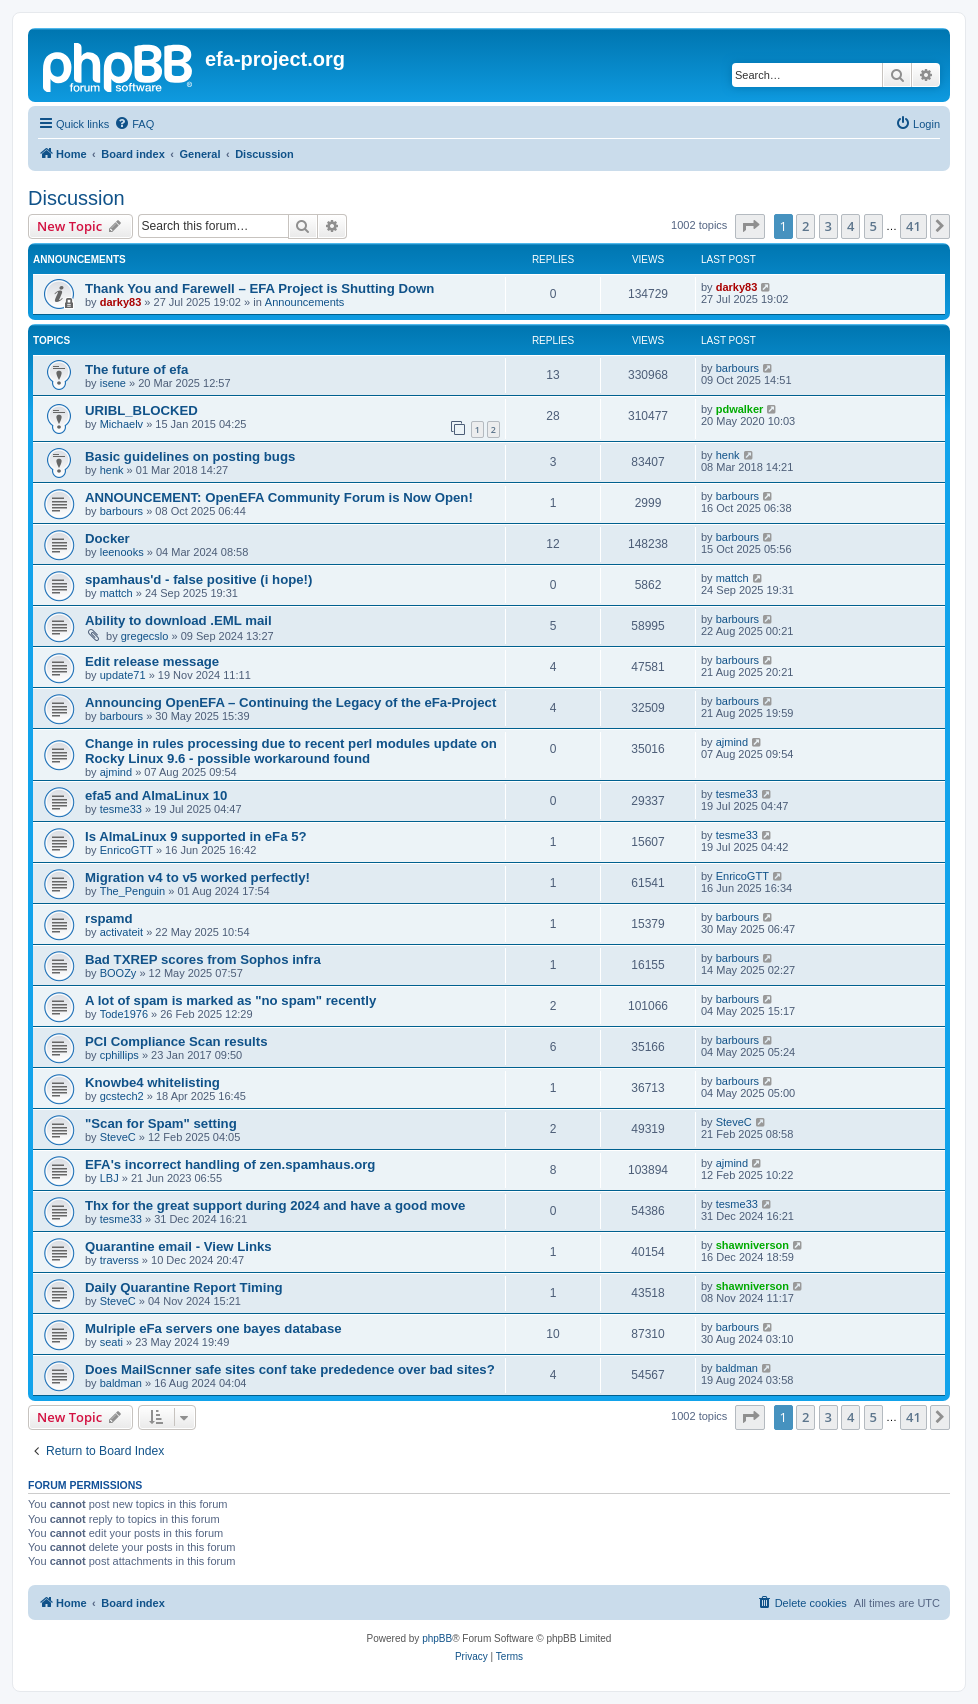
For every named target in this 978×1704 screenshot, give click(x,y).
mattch (116, 593)
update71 (123, 675)
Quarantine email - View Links (178, 1246)
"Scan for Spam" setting (161, 1123)
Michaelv (121, 424)
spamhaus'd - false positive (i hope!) (198, 579)
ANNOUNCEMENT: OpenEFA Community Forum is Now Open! (279, 497)
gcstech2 (122, 1096)
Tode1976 (124, 1014)
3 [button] (828, 226)
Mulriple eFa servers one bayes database (213, 1328)
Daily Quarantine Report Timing (184, 1287)
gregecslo (145, 636)
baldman (121, 1383)
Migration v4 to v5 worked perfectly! (197, 877)
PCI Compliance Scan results (176, 1041)
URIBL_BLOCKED (141, 410)
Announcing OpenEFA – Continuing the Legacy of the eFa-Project (290, 702)
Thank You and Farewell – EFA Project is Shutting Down (259, 288)
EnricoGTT (126, 850)
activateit (121, 932)
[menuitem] (134, 124)
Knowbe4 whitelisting (152, 1082)
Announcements (305, 302)
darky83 (121, 302)
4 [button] (850, 226)
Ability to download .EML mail (178, 620)
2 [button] (805, 226)
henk (112, 470)
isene (113, 383)
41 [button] (913, 226)
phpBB (437, 1638)
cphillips (119, 1055)
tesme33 (121, 809)
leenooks (122, 552)
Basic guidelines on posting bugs (190, 456)
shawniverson (752, 1245)
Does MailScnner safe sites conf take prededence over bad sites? (290, 1369)
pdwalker (740, 409)
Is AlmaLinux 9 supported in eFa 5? (196, 836)
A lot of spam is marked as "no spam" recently (230, 1000)
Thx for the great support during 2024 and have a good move (275, 1205)
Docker (107, 538)
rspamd (109, 918)
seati (111, 1342)
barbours (737, 368)
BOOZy (118, 973)
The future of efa (136, 369)
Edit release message (152, 661)
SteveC (118, 1137)
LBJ (109, 1178)
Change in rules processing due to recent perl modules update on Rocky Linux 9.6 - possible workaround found (291, 751)
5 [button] (873, 226)
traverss (119, 1260)
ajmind (116, 772)
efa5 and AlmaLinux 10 (156, 795)
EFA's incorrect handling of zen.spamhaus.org (230, 1164)
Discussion (76, 198)
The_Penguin (132, 891)
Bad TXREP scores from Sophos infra (203, 959)
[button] (750, 226)
